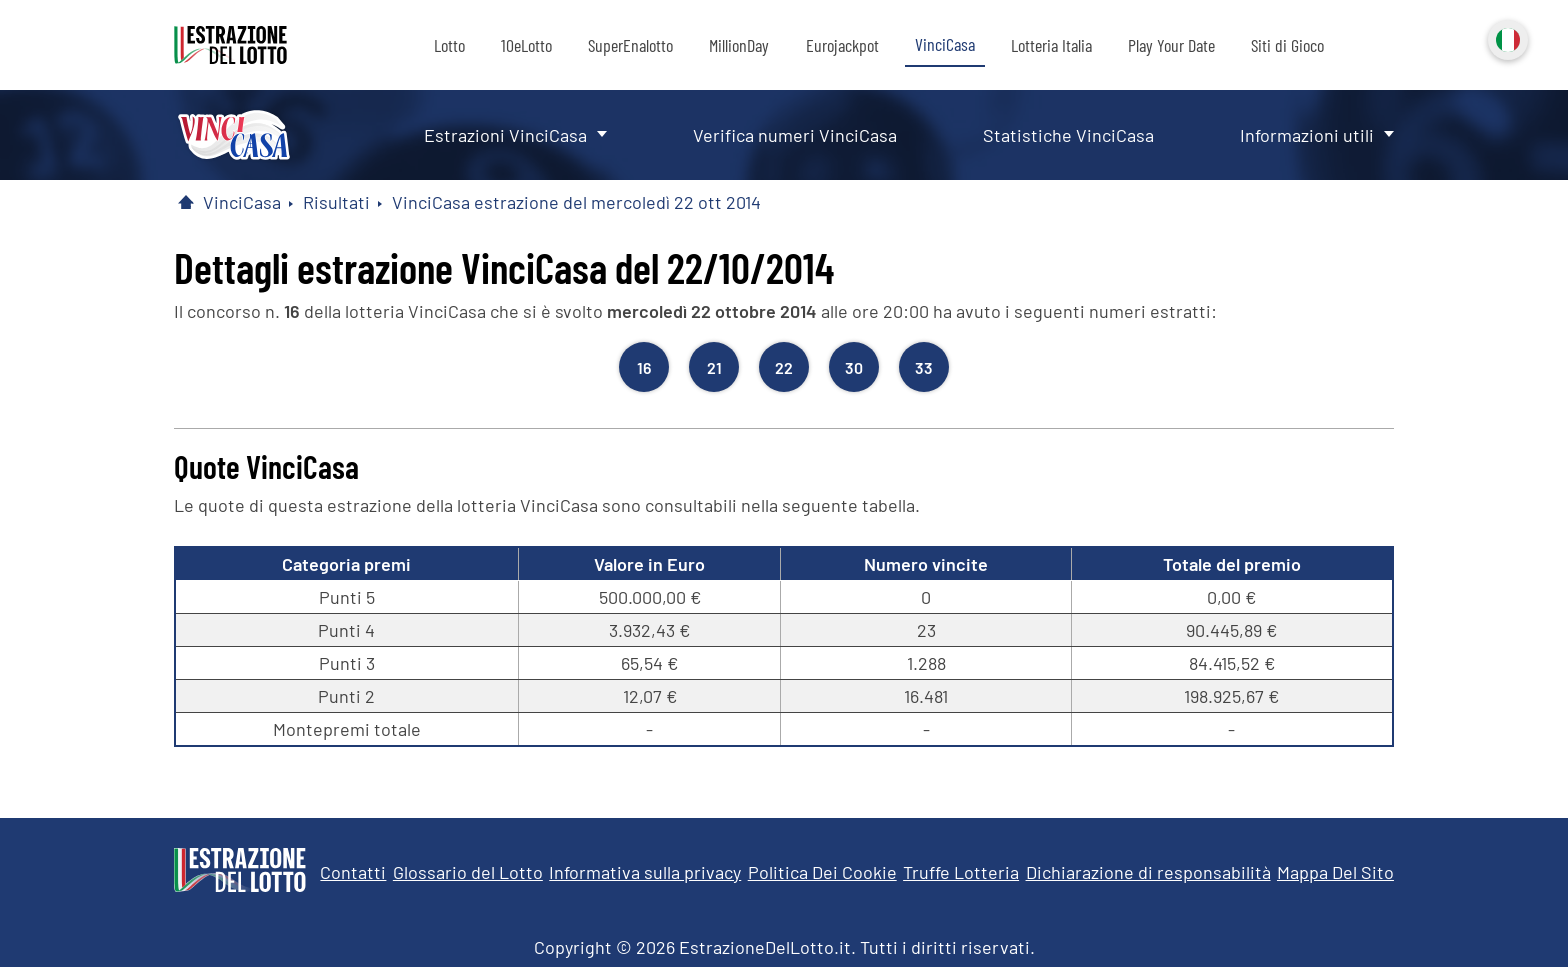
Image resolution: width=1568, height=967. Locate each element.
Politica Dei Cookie (822, 872)
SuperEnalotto (630, 45)
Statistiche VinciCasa (1068, 135)
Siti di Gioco (1287, 45)
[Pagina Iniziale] (186, 202)
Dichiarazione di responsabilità (1148, 872)
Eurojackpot (842, 45)
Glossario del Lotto (468, 872)
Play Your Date (1171, 45)
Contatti (353, 872)
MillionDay (739, 45)
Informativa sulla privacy (645, 872)
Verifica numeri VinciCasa (795, 135)
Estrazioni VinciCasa (505, 135)
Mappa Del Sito (1335, 872)
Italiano (1506, 38)
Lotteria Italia (1051, 45)
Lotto (449, 45)
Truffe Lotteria (961, 872)
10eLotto (526, 45)
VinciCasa (945, 44)
